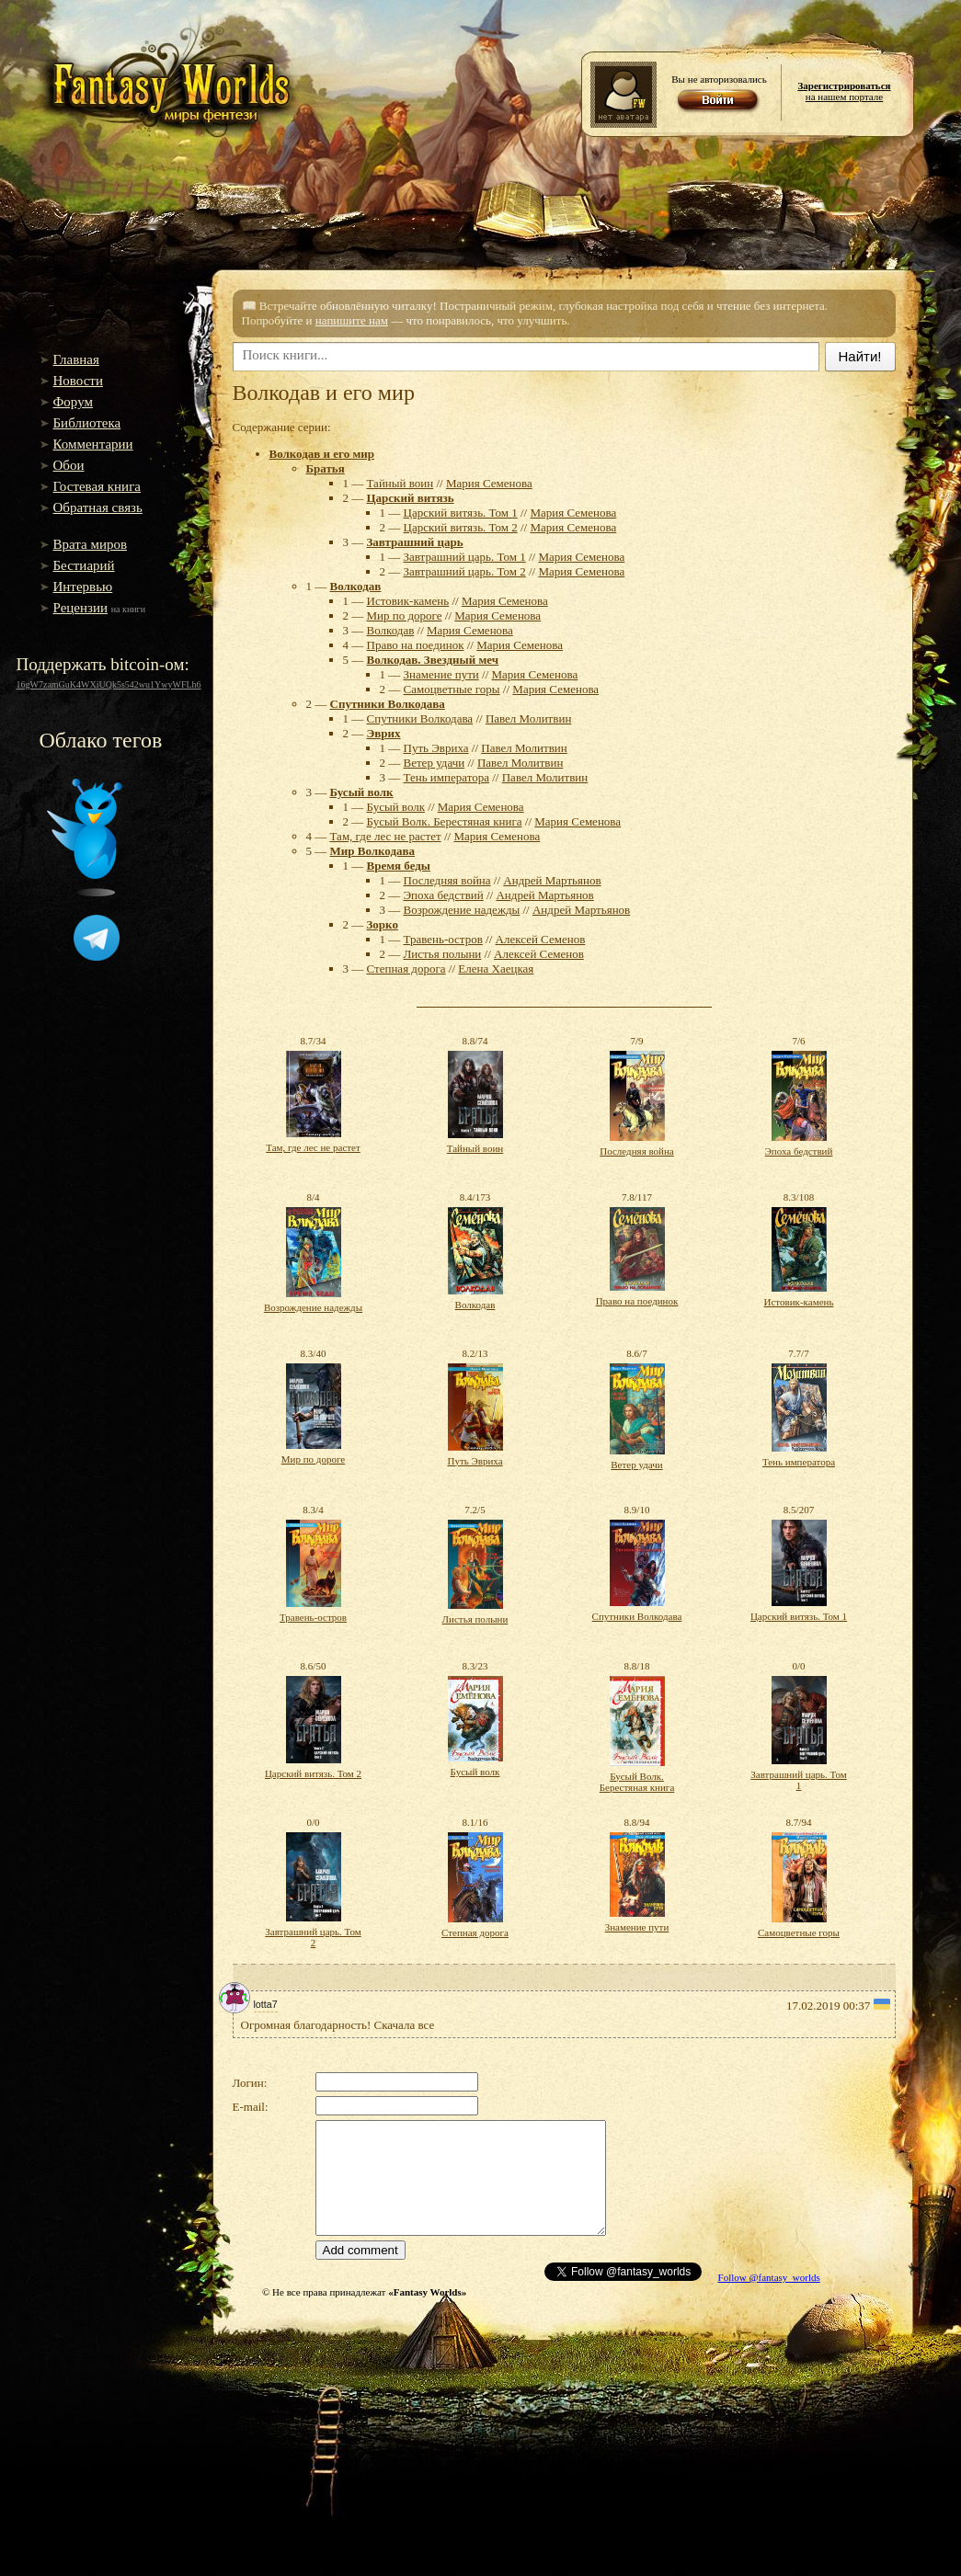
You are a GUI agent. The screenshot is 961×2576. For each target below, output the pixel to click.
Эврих (384, 733)
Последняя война (447, 880)
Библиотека (87, 423)
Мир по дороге (404, 615)
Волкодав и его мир (322, 454)
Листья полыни (443, 954)
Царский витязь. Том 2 (461, 527)
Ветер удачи (434, 762)
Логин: (250, 2083)
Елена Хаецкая (495, 968)
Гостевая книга (97, 486)
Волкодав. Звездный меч (433, 660)
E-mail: (251, 2107)
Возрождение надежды (462, 910)
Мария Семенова (489, 483)
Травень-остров (443, 939)
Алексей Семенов (541, 939)
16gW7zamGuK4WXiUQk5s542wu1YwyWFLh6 (109, 684)
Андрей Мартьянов (552, 880)
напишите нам (351, 320)
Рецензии (81, 607)
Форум (73, 401)
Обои (69, 465)
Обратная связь (98, 507)
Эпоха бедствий (444, 895)
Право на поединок (415, 645)
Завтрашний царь (415, 542)
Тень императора (446, 777)
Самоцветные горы (452, 689)
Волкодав (356, 586)
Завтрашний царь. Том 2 (465, 571)
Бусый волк (362, 792)
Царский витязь (410, 498)
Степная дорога (406, 968)
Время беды (398, 865)
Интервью (83, 586)
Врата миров (90, 544)
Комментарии (93, 444)
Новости (78, 380)
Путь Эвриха (436, 748)
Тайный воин (400, 483)
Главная (76, 359)
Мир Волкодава (373, 851)
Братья (325, 468)
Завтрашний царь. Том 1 (465, 557)
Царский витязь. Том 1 (461, 512)
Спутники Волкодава (387, 704)
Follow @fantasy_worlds (769, 2277)
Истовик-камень (408, 601)
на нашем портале (843, 91)
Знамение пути (441, 674)
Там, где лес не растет (385, 836)
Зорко (382, 924)
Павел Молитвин (528, 718)
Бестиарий (84, 565)
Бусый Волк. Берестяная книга (444, 821)
